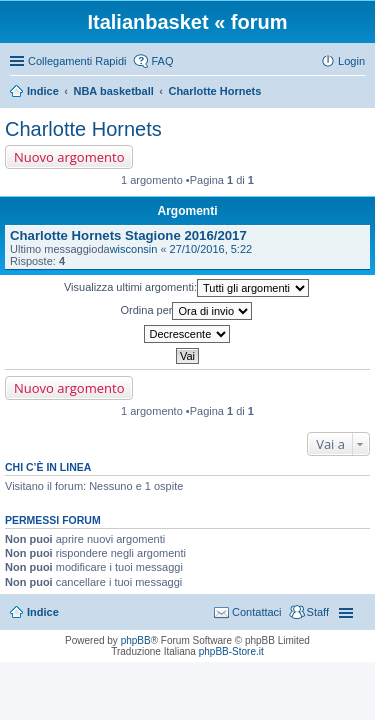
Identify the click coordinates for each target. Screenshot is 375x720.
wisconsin (134, 249)
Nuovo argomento (69, 157)
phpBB (136, 640)
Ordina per (187, 311)
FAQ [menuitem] (162, 61)
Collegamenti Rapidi (77, 61)
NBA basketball (113, 91)
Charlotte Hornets (214, 91)
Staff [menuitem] (318, 612)
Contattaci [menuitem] (257, 612)
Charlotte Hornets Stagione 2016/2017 (128, 235)
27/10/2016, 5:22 (211, 249)
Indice (43, 91)
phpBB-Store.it (231, 651)
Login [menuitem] (351, 61)
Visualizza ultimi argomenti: (186, 288)
